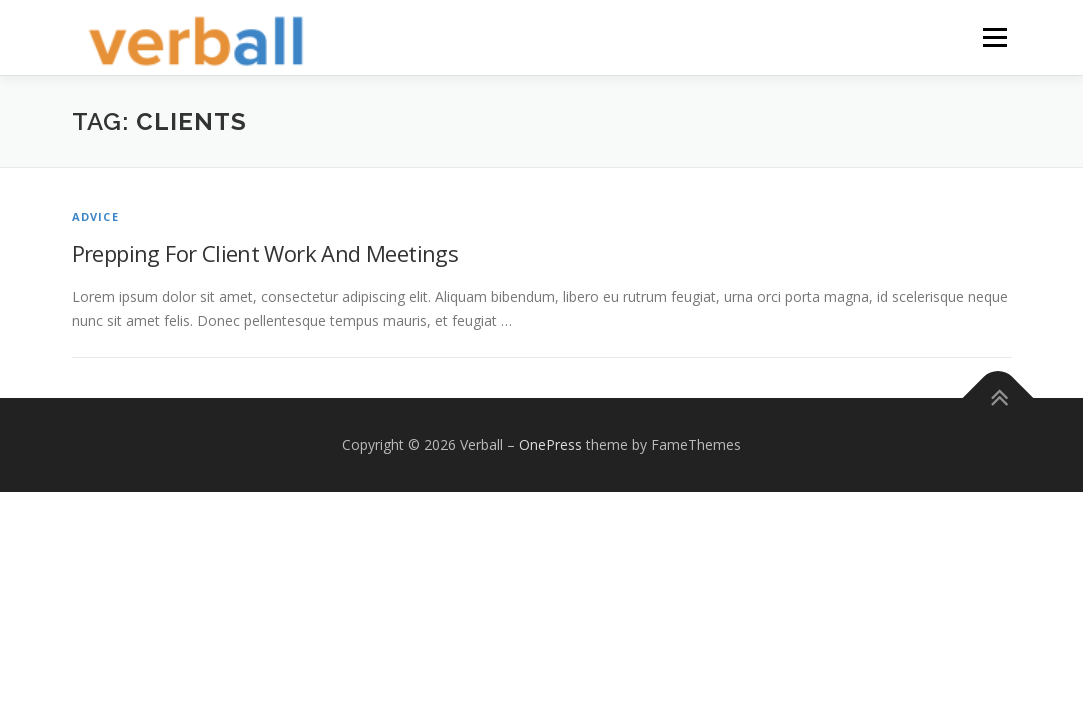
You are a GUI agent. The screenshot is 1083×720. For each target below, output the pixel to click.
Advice (95, 216)
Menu (994, 37)
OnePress (550, 444)
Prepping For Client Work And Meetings (265, 253)
